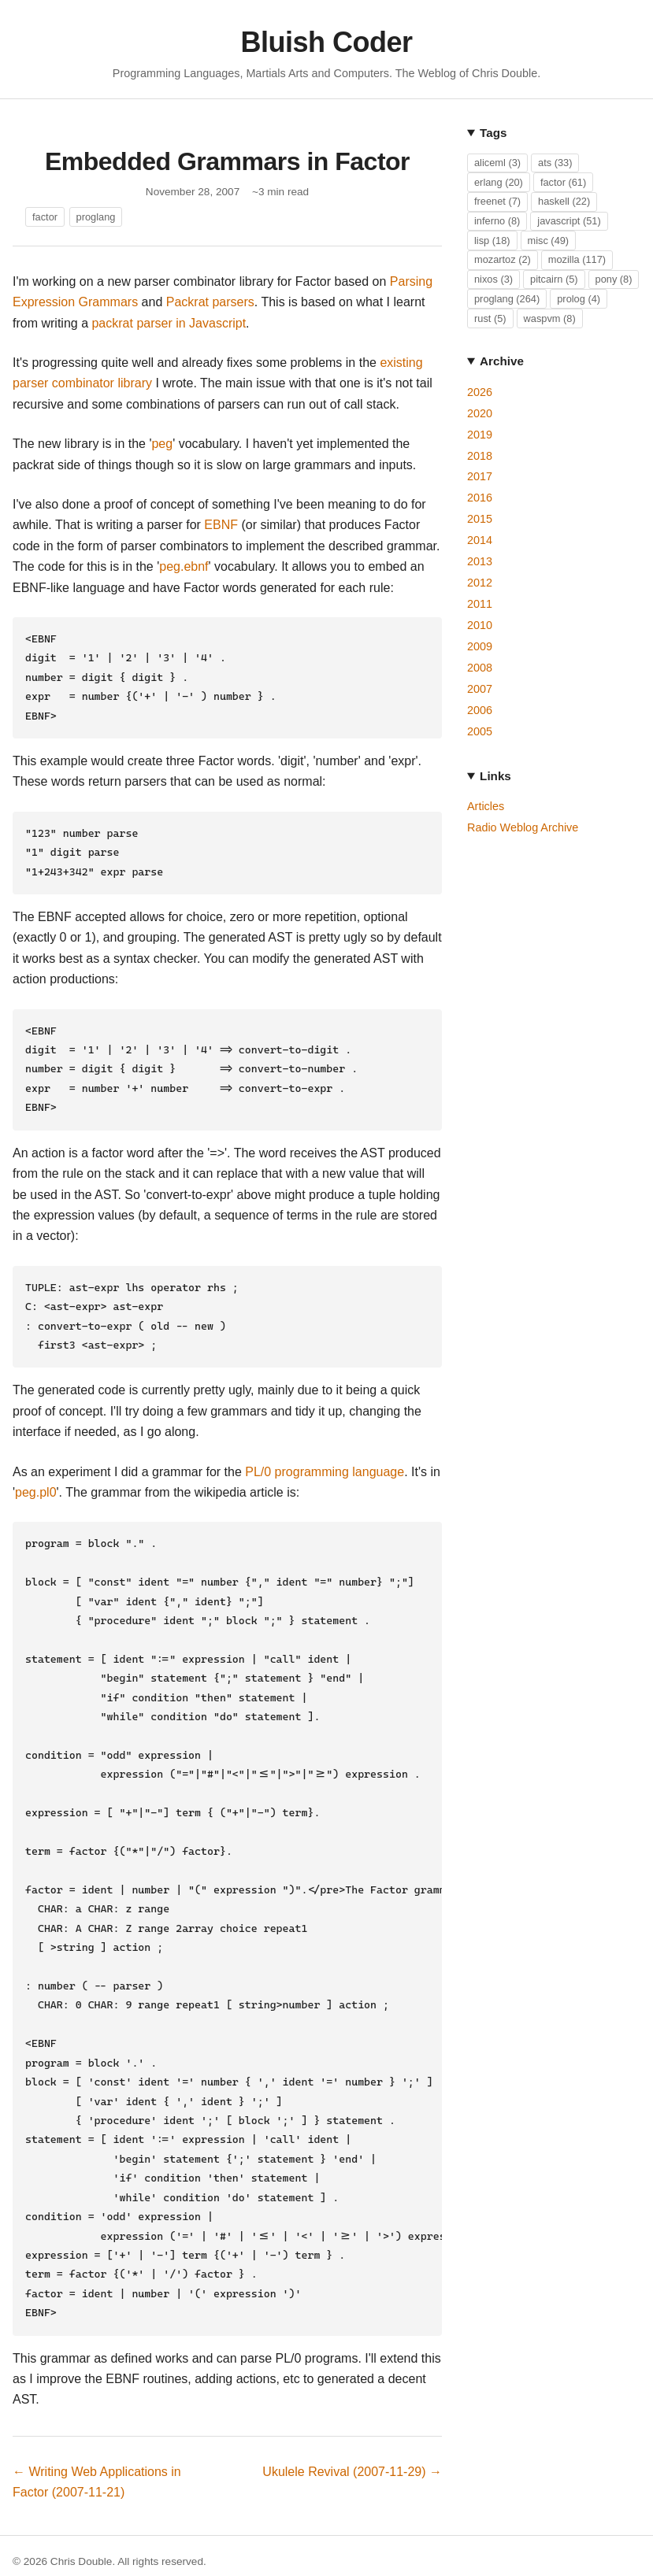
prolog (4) (578, 299)
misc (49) (549, 240)
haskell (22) (564, 201)
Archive (502, 361)
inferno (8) (497, 221)
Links (495, 776)
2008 (479, 667)
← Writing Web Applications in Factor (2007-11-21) (97, 2391)
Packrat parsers (210, 302)
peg (162, 443)
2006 (479, 710)
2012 (479, 582)
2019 (479, 434)
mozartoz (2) (502, 259)
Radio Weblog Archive (522, 827)
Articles (485, 806)
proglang (96, 217)
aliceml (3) (497, 162)
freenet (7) (497, 201)
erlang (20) (498, 182)
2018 (479, 456)
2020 (479, 413)
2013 (479, 561)
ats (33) (555, 162)
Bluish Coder (326, 42)
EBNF (221, 524)
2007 (479, 689)
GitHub (29, 2548)
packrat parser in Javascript (168, 323)
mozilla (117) (577, 259)
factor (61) (563, 182)
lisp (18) (492, 240)
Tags (493, 132)
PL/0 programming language (324, 1445)
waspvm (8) (550, 318)
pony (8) (614, 279)
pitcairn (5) (553, 279)
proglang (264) (507, 299)
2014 (479, 540)
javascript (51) (568, 221)
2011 (479, 604)
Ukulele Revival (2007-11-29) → (352, 2380)
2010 (479, 625)
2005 (479, 731)
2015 (479, 519)
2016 (479, 497)
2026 (479, 392)
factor (45, 217)
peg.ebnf (183, 566)
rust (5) (490, 318)
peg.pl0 (36, 1465)
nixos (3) (493, 279)
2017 (479, 476)
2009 (479, 646)
